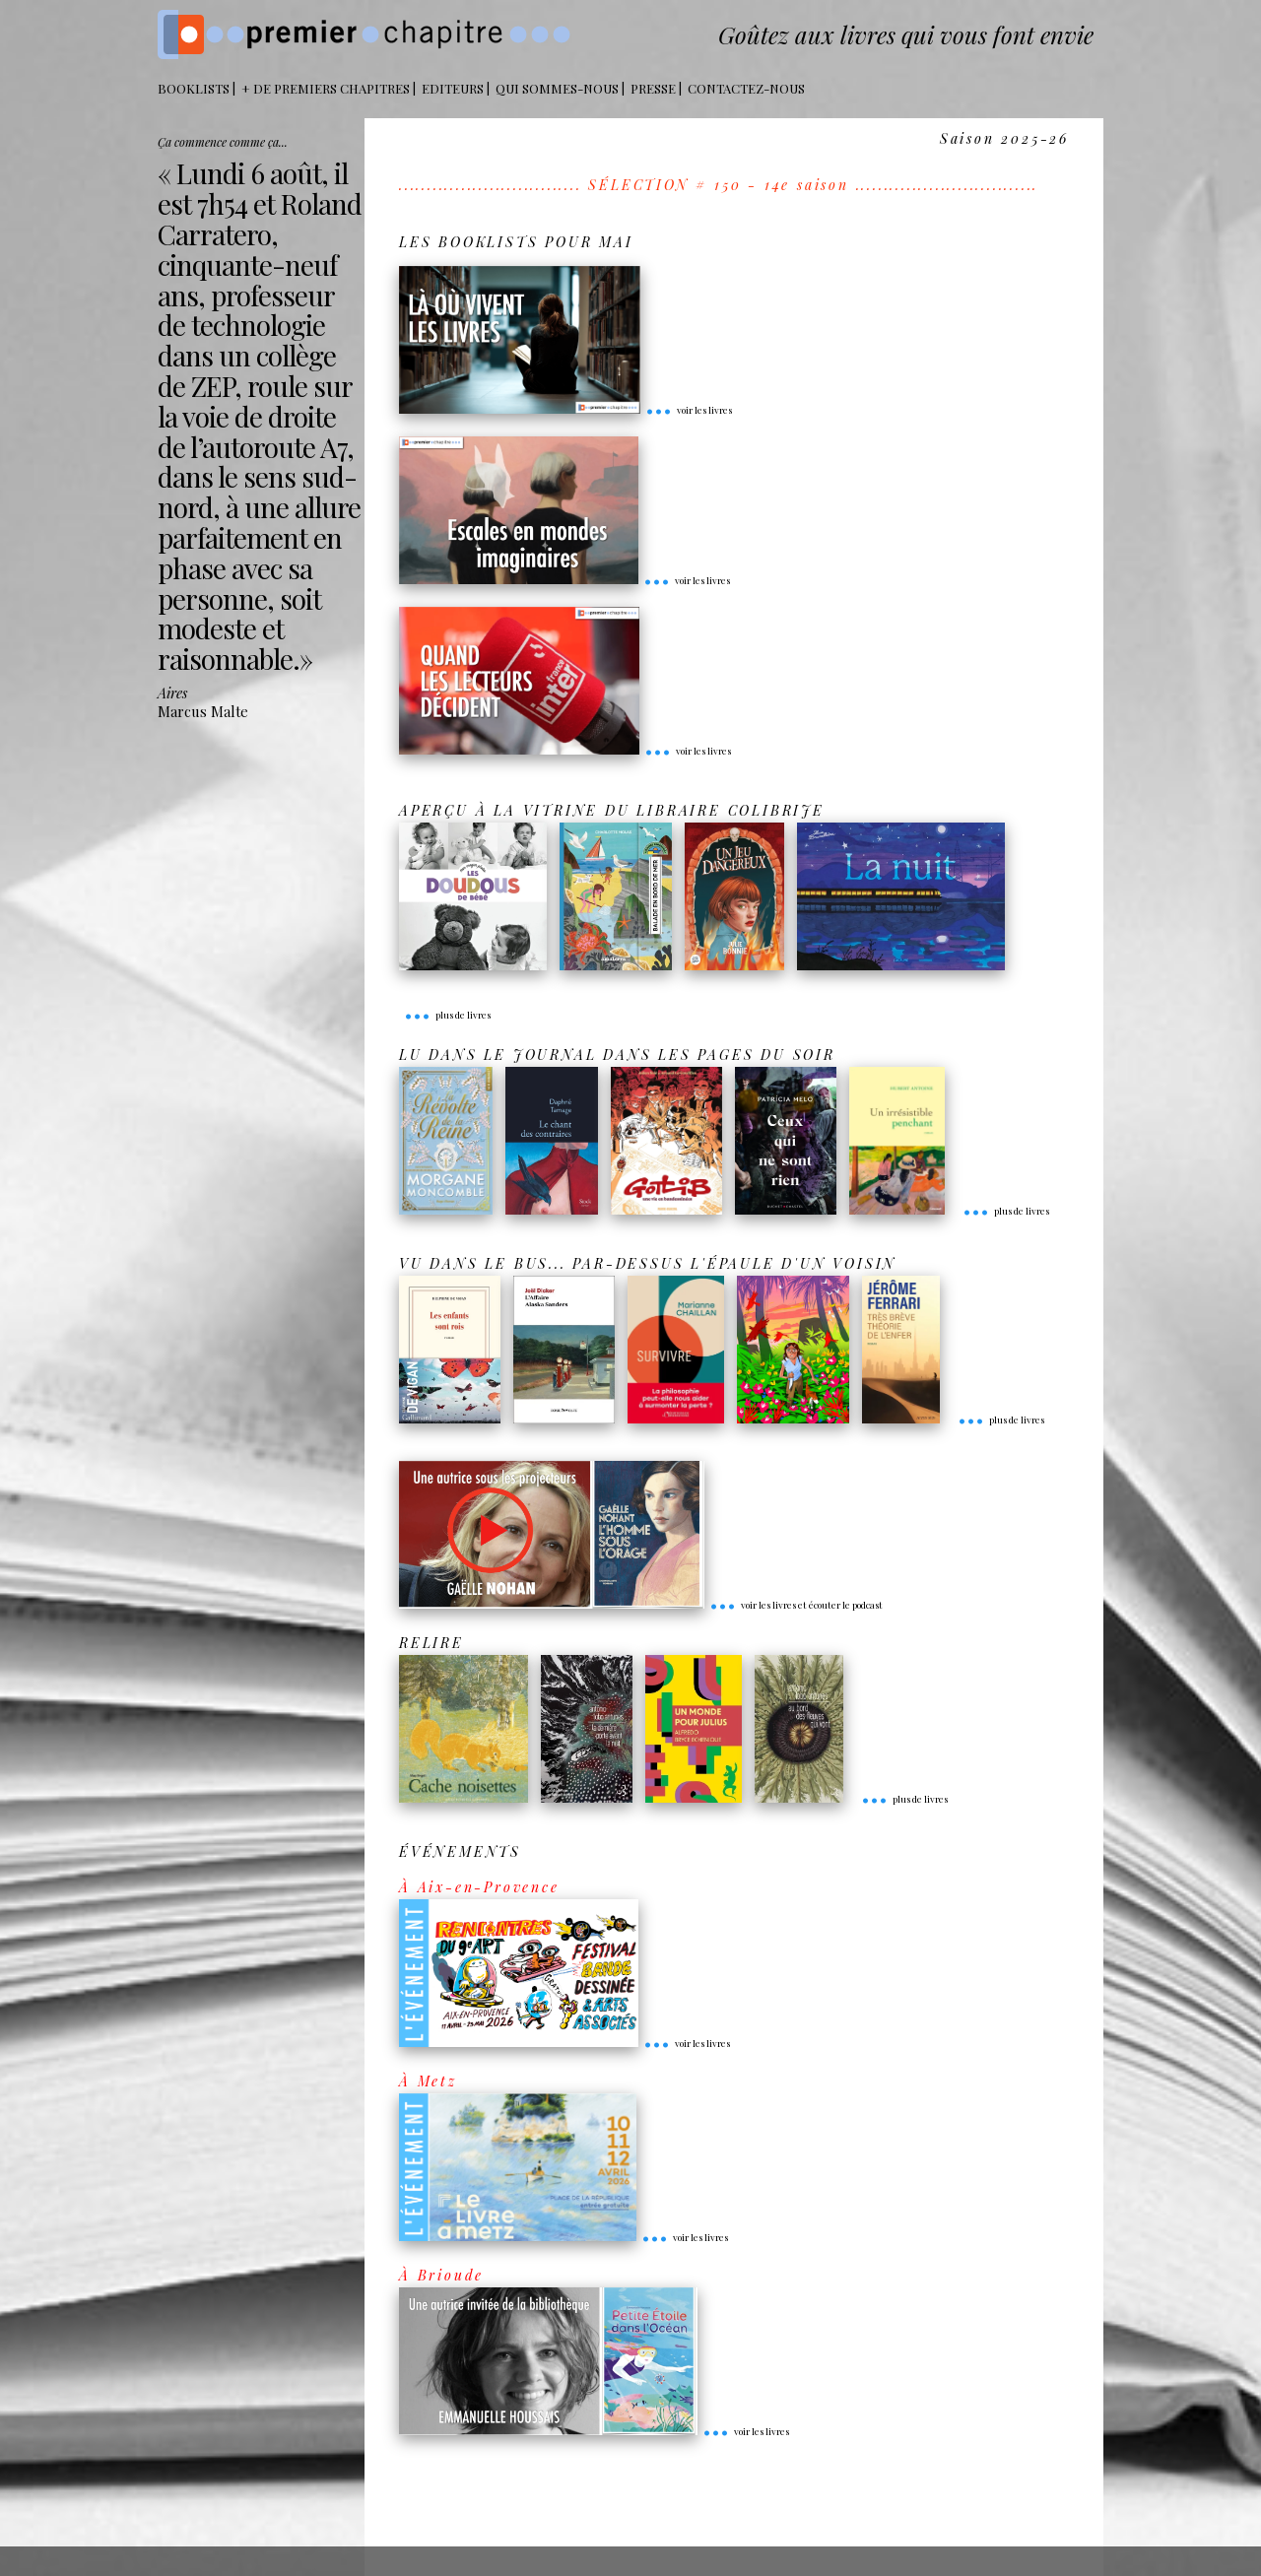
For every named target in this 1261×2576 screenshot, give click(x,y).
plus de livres (447, 1015)
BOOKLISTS (194, 88)
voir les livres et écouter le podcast (796, 1605)
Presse (653, 88)
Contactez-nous (746, 88)
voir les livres (688, 410)
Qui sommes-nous (557, 88)
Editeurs (453, 88)
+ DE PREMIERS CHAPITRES (325, 88)
